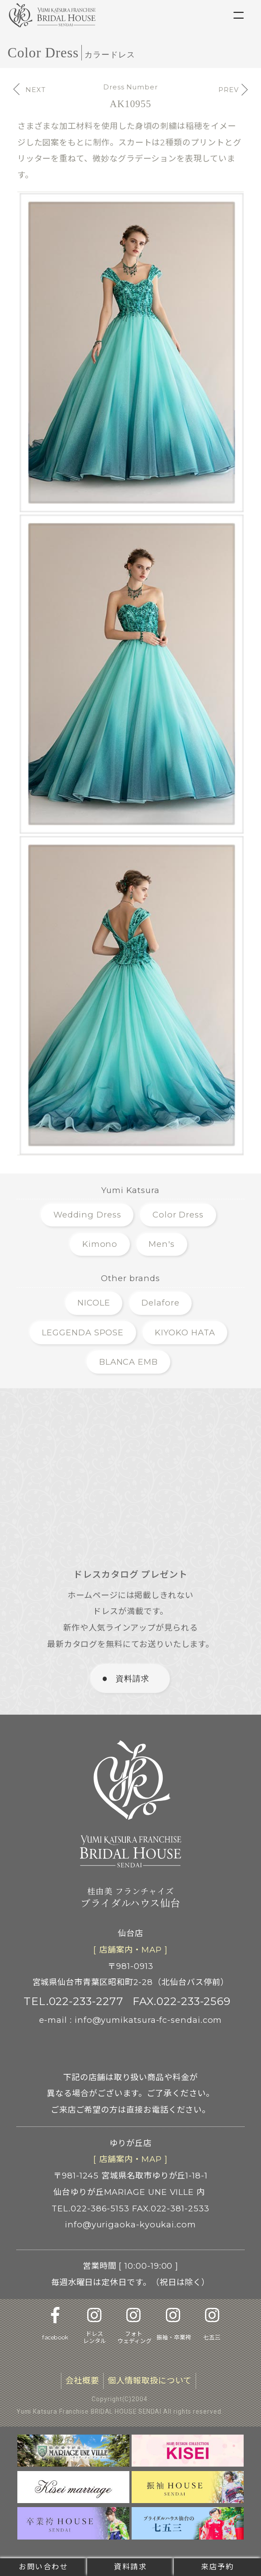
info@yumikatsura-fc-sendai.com (148, 2020)
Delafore (160, 1303)
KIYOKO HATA (185, 1332)
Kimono (100, 1244)
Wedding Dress (87, 1215)
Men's (162, 1244)
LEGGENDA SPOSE (83, 1332)
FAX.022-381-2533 (170, 2208)
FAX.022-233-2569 (182, 2001)
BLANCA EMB (128, 1362)
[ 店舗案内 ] (130, 1950)
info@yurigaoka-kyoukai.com (130, 2224)
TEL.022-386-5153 (90, 2208)
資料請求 (130, 2566)
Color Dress (178, 1215)
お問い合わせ (43, 2566)
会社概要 (82, 2380)
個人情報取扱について (149, 2380)
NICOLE (93, 1303)
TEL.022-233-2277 (74, 2001)
